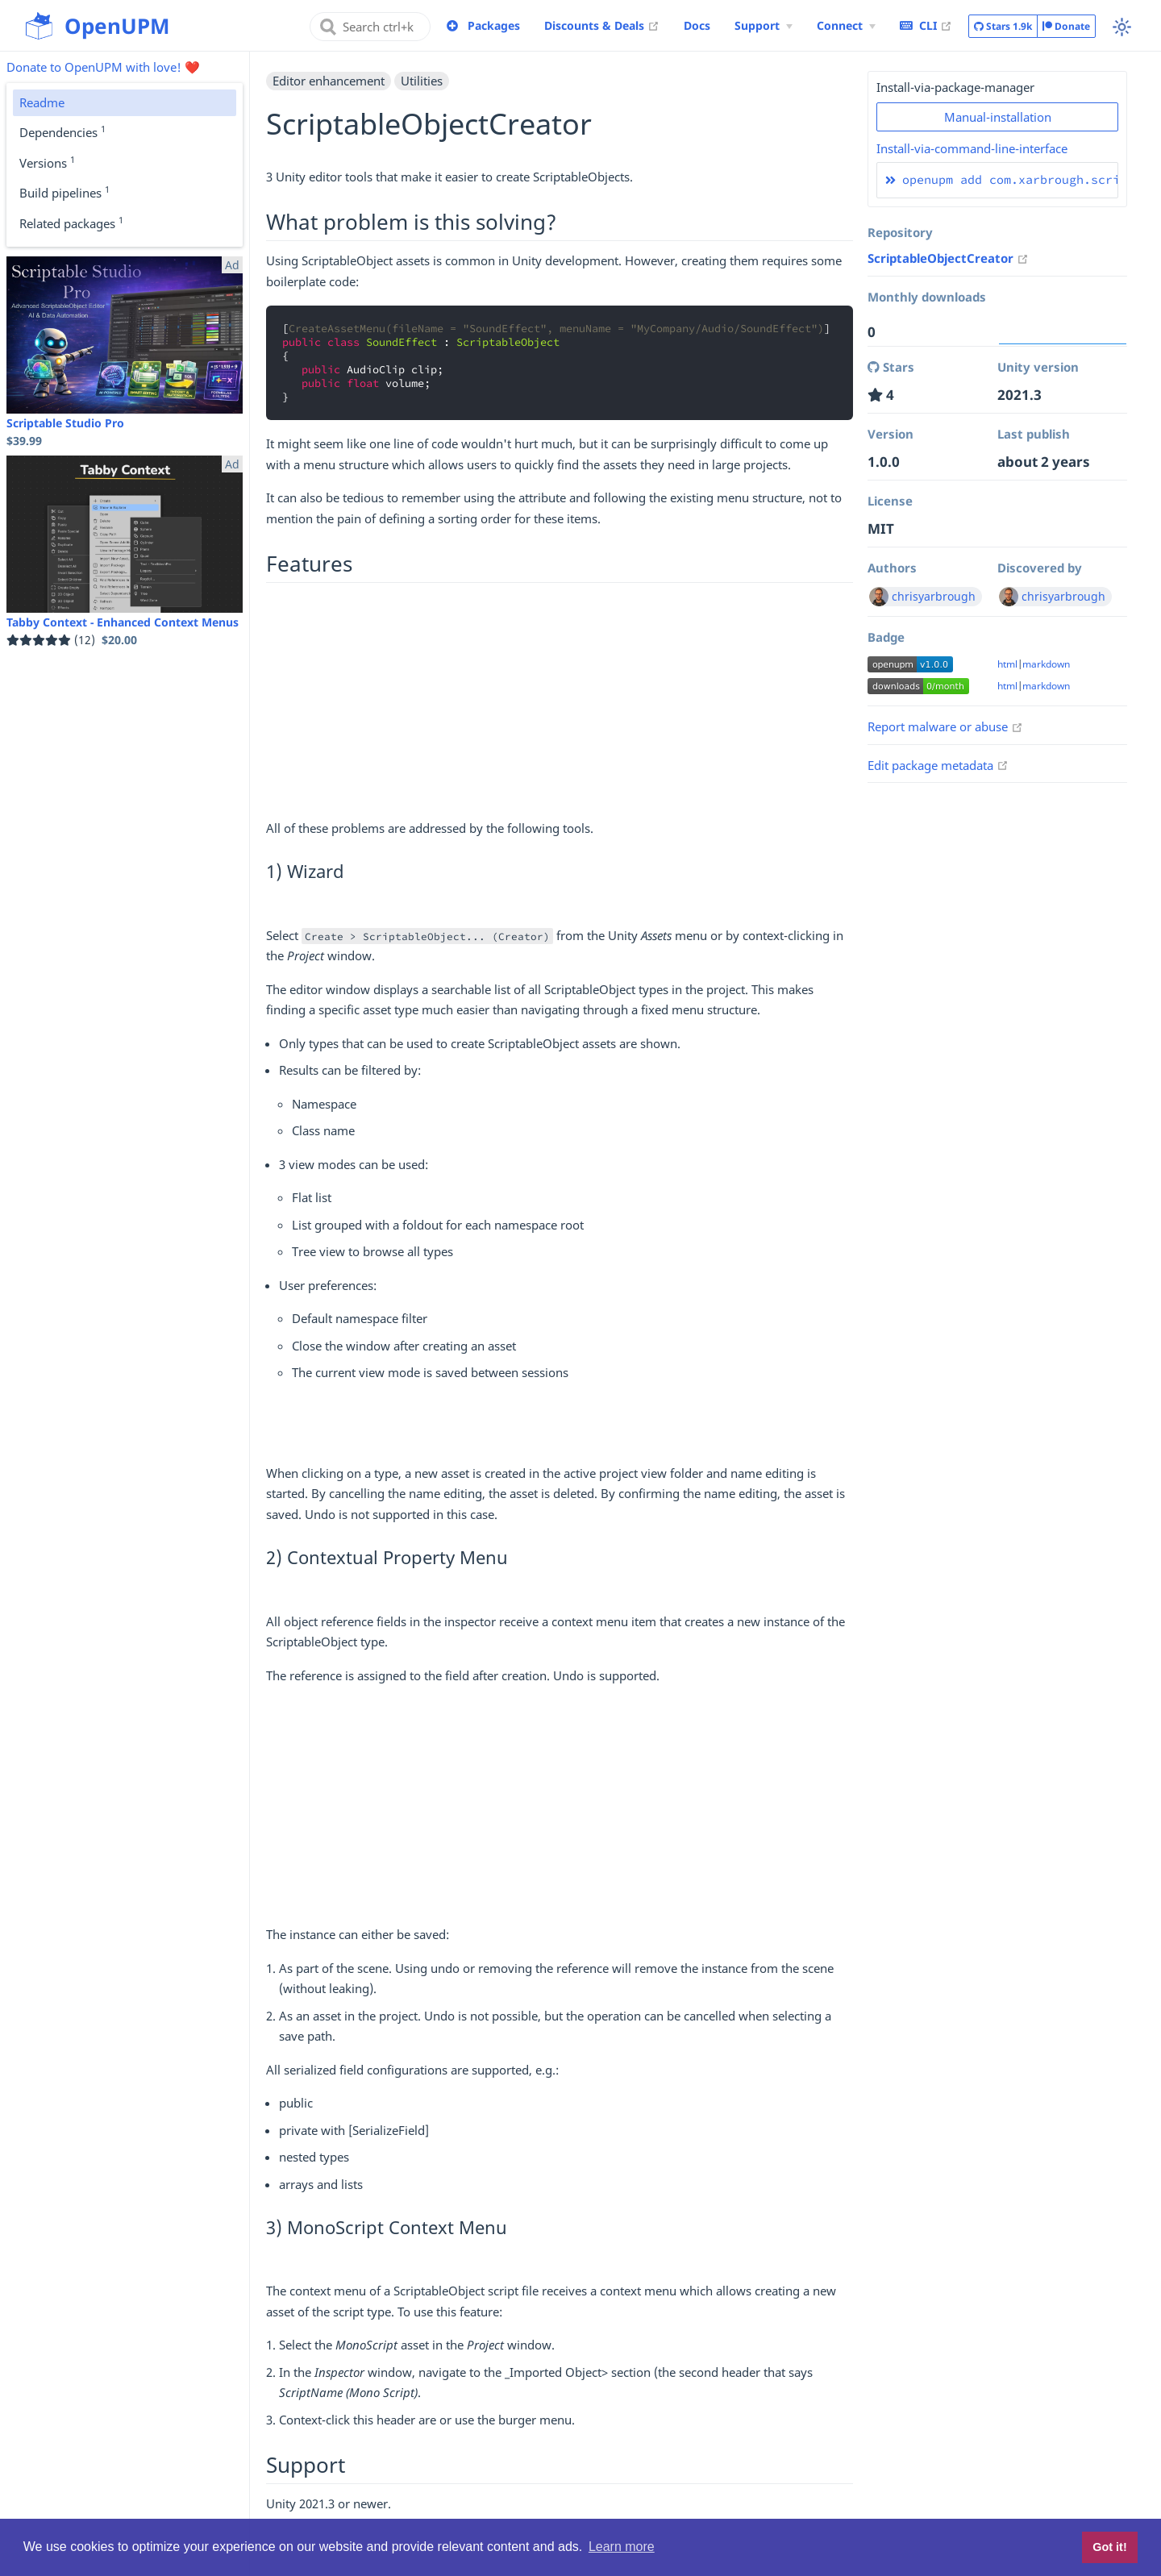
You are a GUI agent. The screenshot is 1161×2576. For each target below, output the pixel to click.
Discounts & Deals (602, 25)
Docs (697, 25)
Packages (494, 25)
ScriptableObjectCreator (948, 258)
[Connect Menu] (846, 26)
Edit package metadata (938, 765)
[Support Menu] (763, 26)
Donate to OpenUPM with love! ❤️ (103, 67)
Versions (47, 162)
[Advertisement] (559, 705)
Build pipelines (64, 192)
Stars (1003, 26)
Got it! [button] (1109, 2547)
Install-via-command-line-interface (971, 148)
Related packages (71, 222)
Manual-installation (997, 117)
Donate (1066, 26)
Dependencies (62, 131)
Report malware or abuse (945, 726)
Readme (41, 102)
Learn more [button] (622, 2546)
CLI (926, 25)
